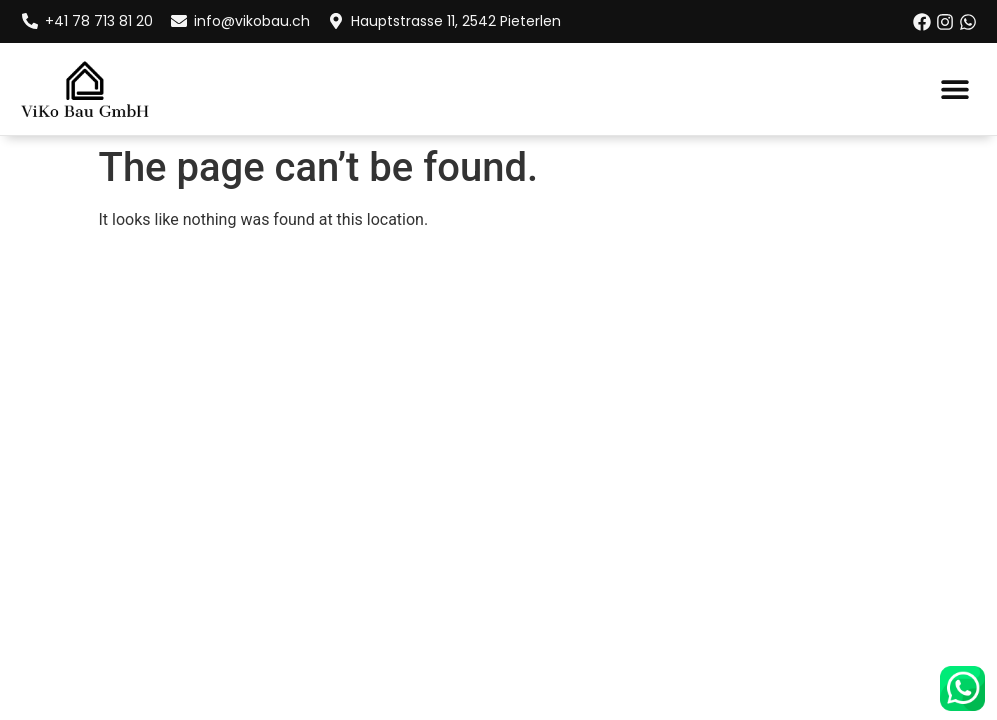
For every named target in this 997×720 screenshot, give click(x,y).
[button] (954, 88)
